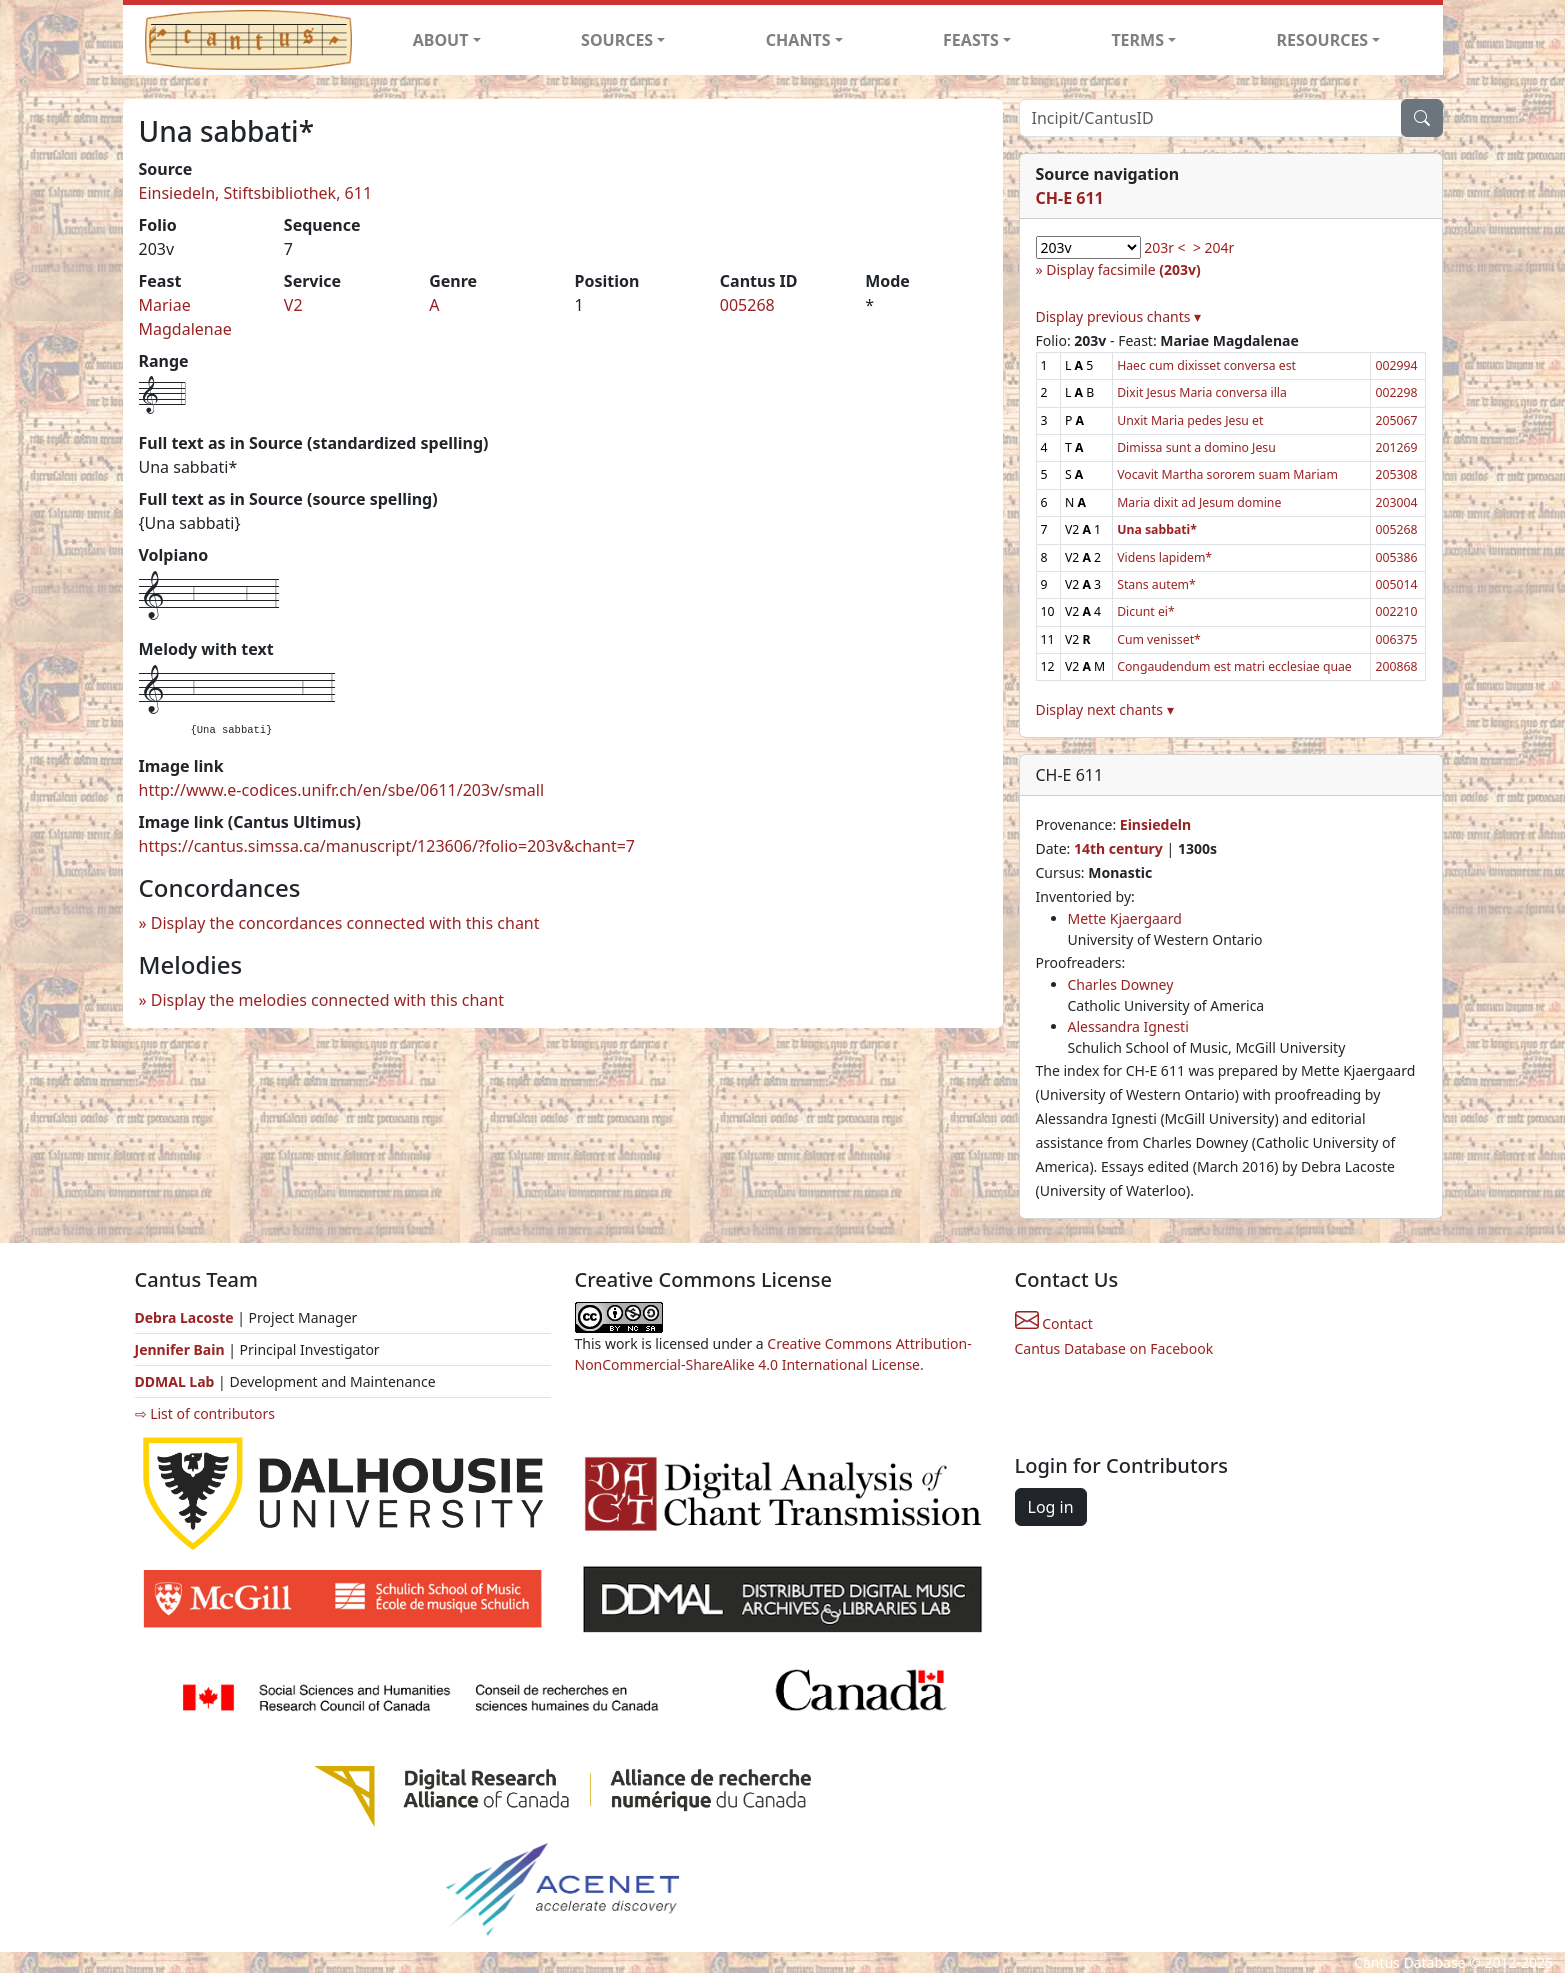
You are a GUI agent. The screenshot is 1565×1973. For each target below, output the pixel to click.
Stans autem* (1156, 584)
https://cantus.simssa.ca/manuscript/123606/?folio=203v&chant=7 (387, 846)
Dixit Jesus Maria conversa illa (1202, 392)
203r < (1164, 247)
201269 (1396, 447)
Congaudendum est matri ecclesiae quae (1234, 666)
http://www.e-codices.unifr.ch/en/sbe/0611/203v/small (342, 790)
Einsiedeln (1155, 824)
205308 (1396, 474)
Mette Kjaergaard (1125, 918)
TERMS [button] (1137, 40)
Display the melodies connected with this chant (327, 1000)
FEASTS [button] (971, 40)
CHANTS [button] (798, 40)
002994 (1396, 365)
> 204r (1213, 247)
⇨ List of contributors (205, 1413)
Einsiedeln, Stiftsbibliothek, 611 (256, 193)
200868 (1396, 666)
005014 (1396, 584)
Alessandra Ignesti (1128, 1026)
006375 (1396, 639)
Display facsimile (1123, 269)
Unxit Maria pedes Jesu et (1190, 420)
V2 (293, 305)
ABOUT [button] (441, 40)
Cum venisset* (1159, 639)
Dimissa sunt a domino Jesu (1196, 447)
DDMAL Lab (175, 1381)
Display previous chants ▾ (1119, 316)
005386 (1396, 557)
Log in (1051, 1507)
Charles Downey (1121, 984)
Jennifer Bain (182, 1349)
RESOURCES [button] (1323, 40)
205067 (1396, 420)
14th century (1118, 848)
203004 (1396, 502)
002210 (1396, 611)
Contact (1054, 1323)
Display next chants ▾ (1105, 709)
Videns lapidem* (1164, 557)
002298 (1396, 392)
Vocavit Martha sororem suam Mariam (1227, 474)
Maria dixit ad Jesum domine (1199, 502)
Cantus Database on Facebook (1114, 1348)
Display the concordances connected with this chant (345, 923)
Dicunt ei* (1146, 611)
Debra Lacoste (184, 1317)
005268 (747, 305)
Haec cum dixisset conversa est (1206, 365)
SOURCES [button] (617, 40)
